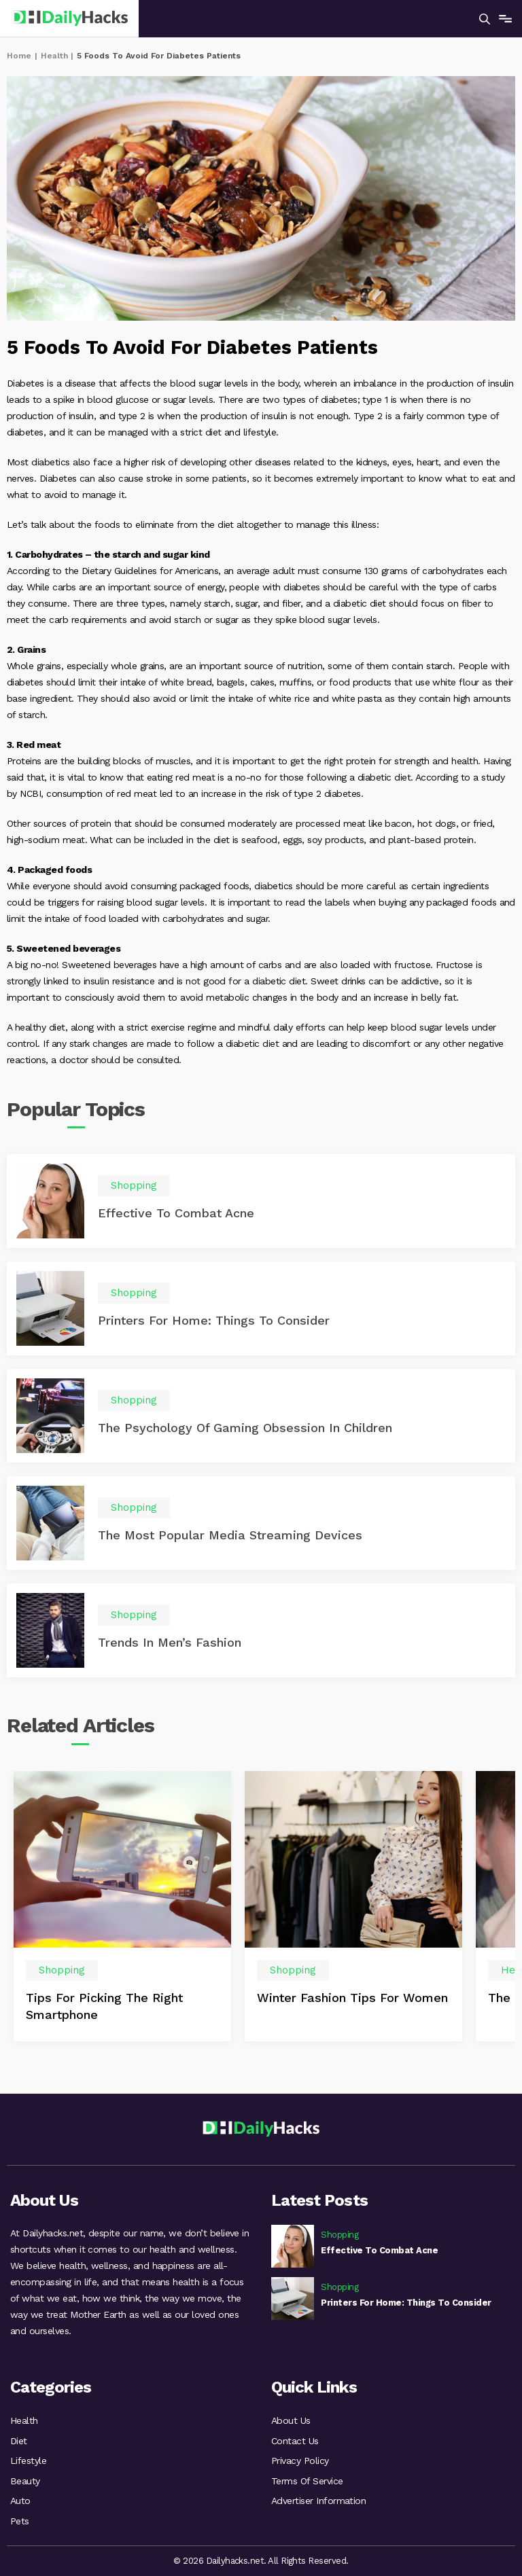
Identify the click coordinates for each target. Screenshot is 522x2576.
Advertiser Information (318, 2499)
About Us (291, 2418)
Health (54, 55)
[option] (122, 1907)
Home (19, 55)
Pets (19, 2520)
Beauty (25, 2479)
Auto (20, 2499)
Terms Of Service (307, 2479)
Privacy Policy (300, 2459)
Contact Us (295, 2438)
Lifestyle (28, 2459)
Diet (18, 2438)
